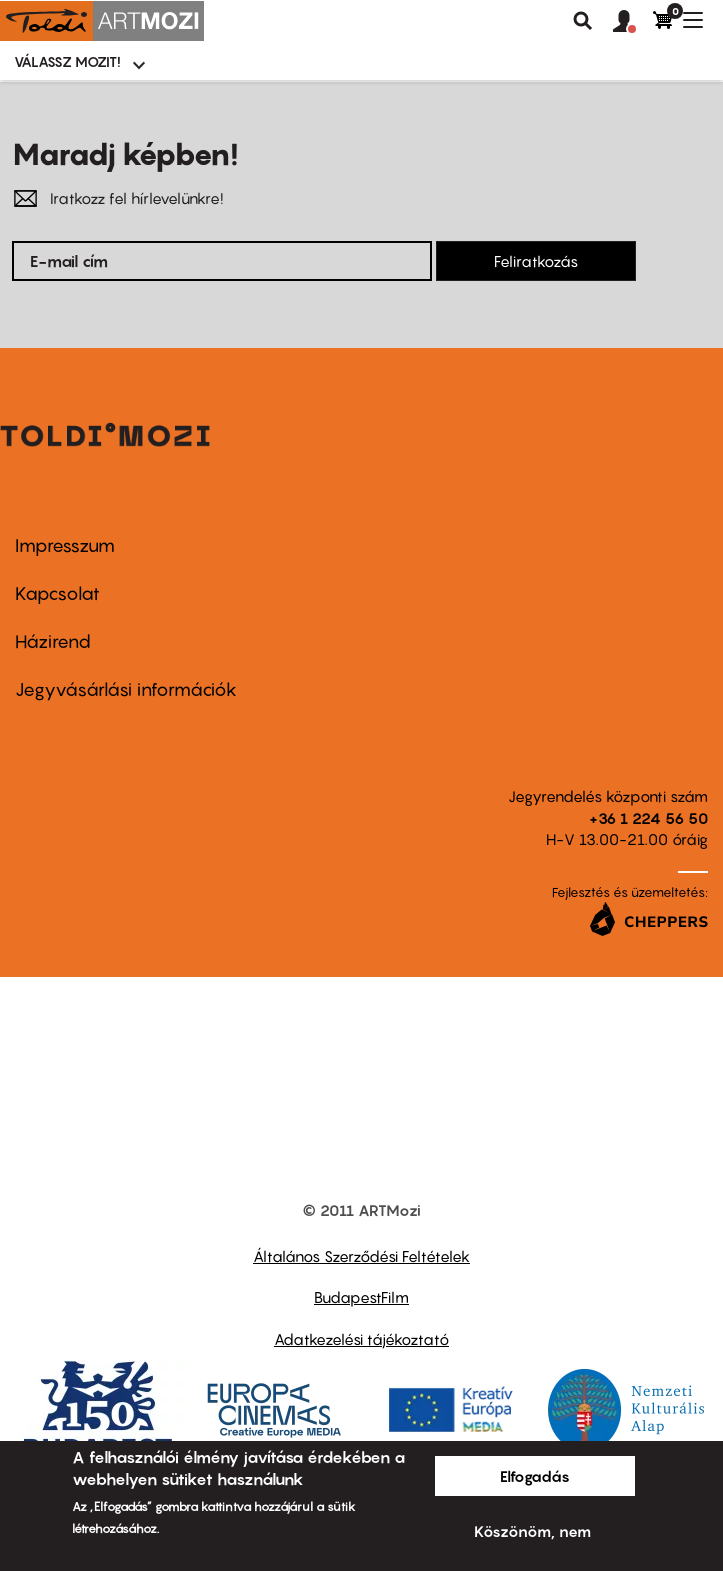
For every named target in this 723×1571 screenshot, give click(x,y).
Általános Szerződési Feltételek (361, 1256)
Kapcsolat (57, 593)
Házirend (53, 641)
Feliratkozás (536, 261)
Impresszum (65, 545)
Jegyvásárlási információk (126, 689)
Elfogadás (535, 1476)
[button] (633, 22)
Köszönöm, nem (532, 1531)
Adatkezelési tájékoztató (361, 1339)
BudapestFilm (361, 1297)
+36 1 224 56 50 (648, 818)
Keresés (583, 21)
